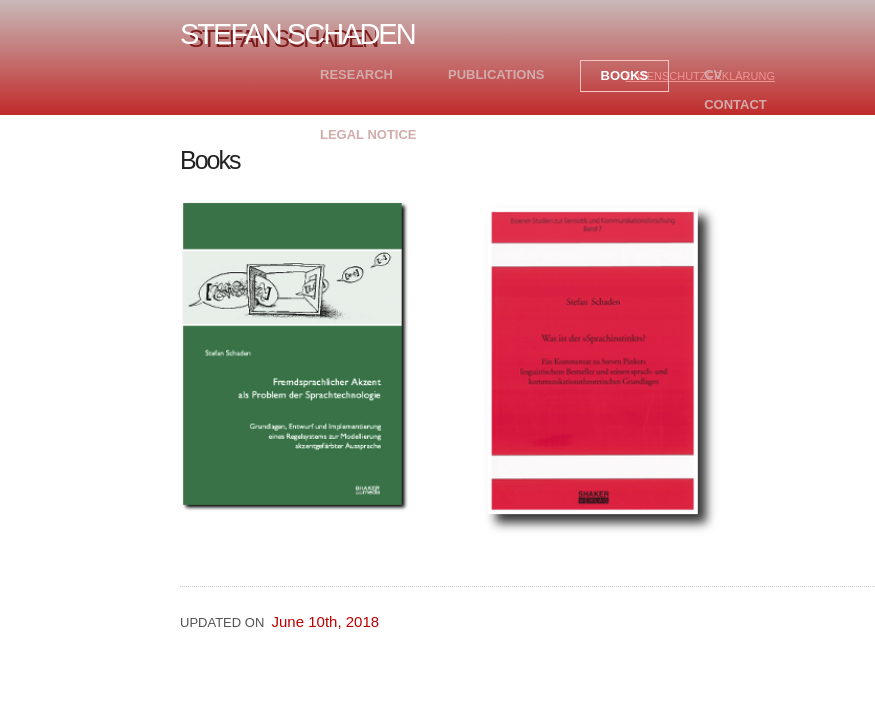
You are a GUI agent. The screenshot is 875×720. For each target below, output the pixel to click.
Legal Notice (368, 134)
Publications (496, 74)
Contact (735, 104)
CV (713, 74)
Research (356, 74)
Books (625, 75)
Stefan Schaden (297, 34)
